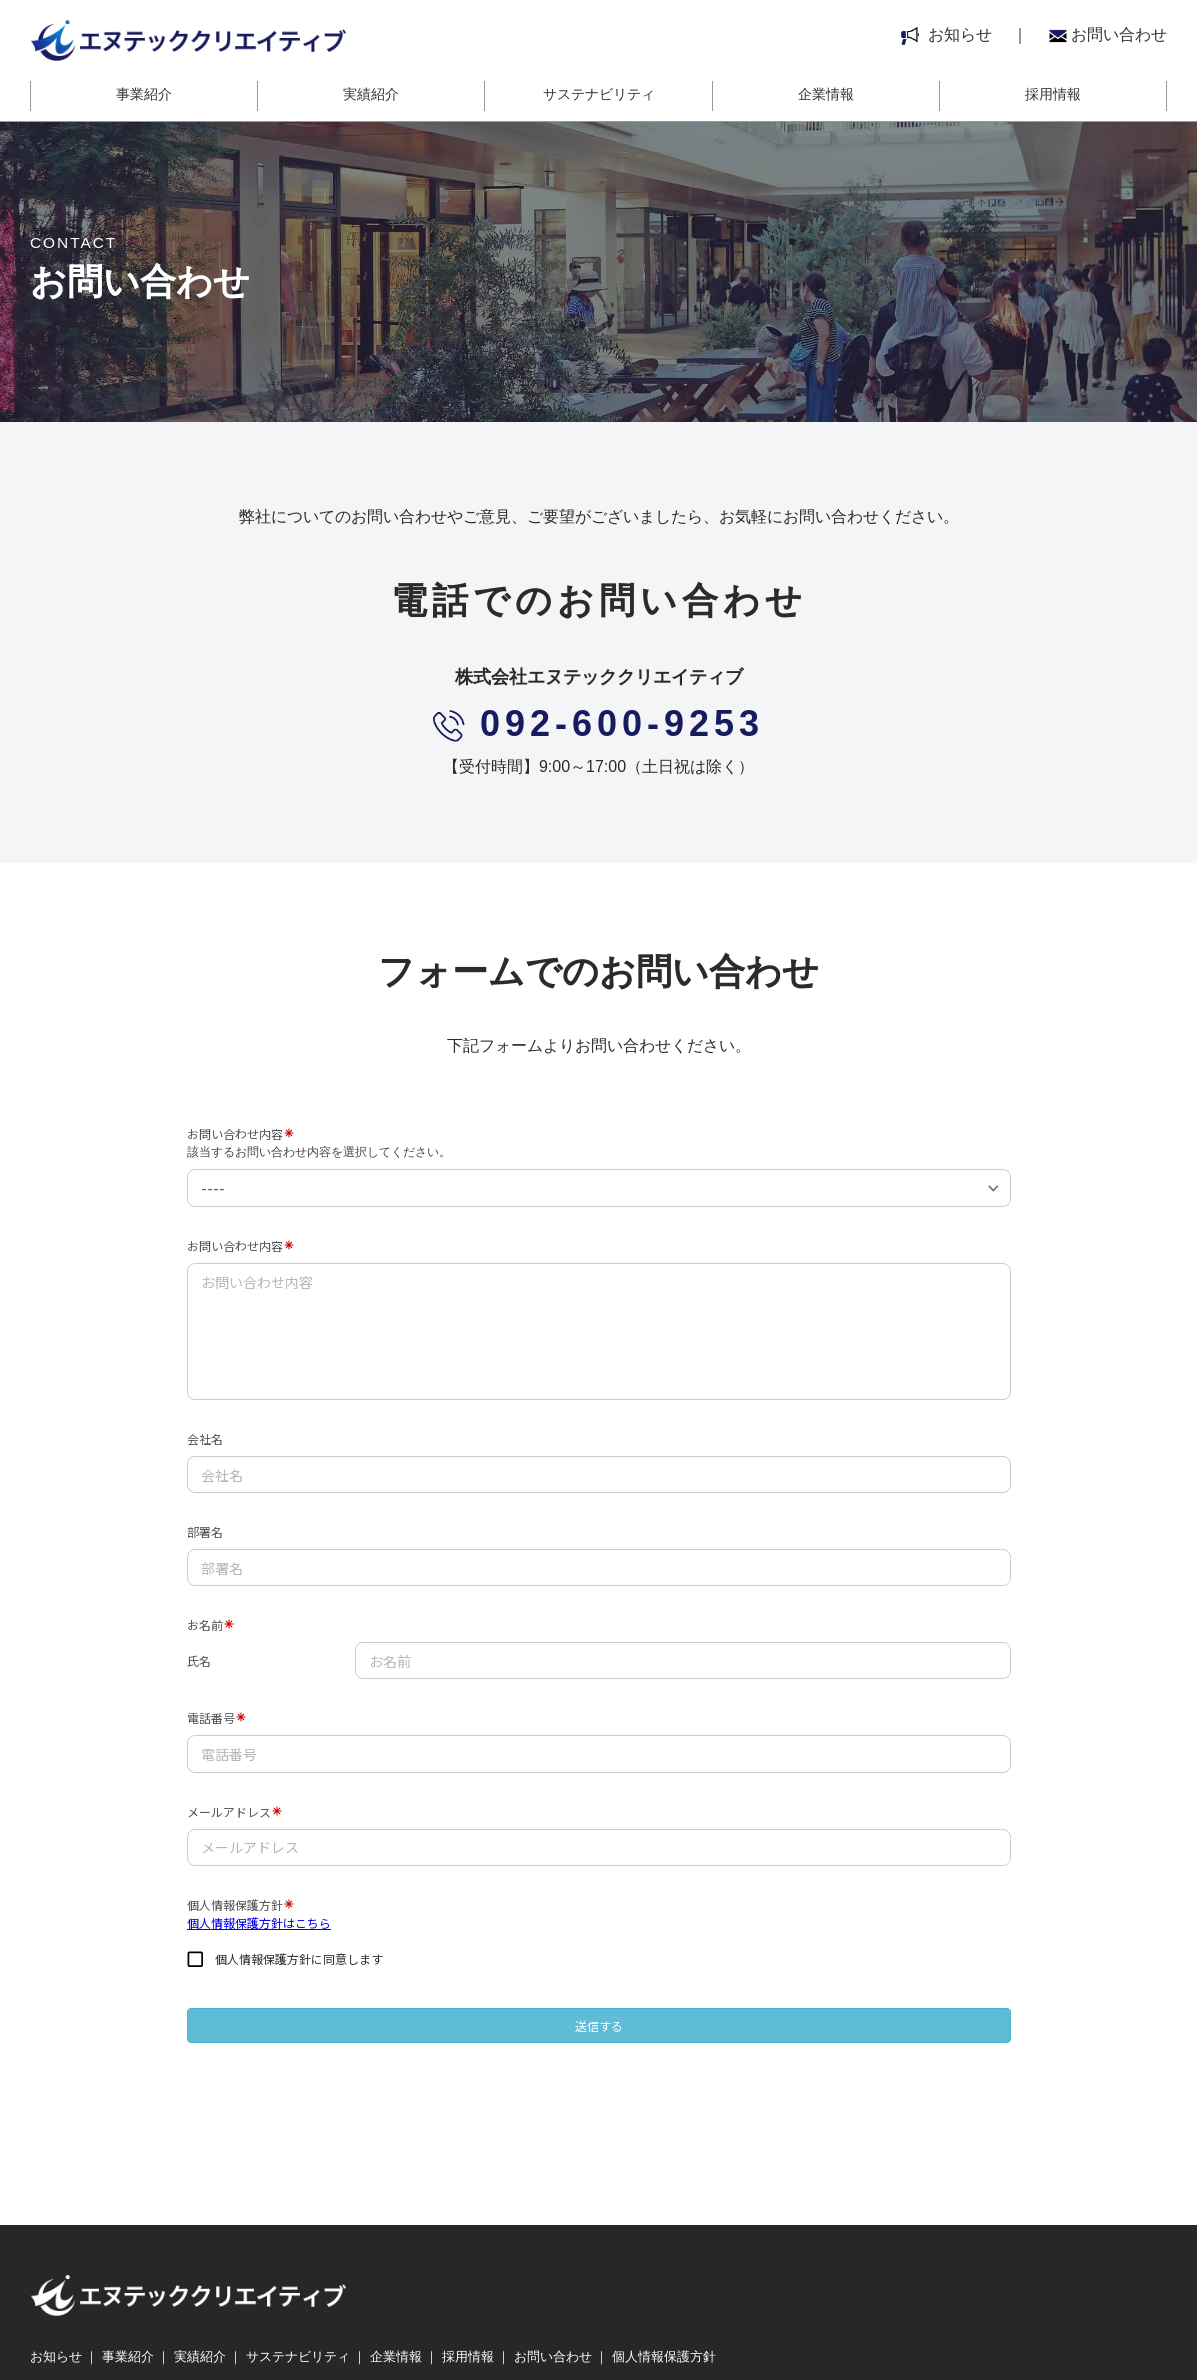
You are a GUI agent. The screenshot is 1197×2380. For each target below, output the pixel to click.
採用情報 (1053, 94)
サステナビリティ (599, 94)
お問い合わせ (1108, 34)
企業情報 (826, 94)
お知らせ (946, 34)
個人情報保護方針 (664, 2357)
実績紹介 (371, 94)
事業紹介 (144, 94)
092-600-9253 (598, 723)
